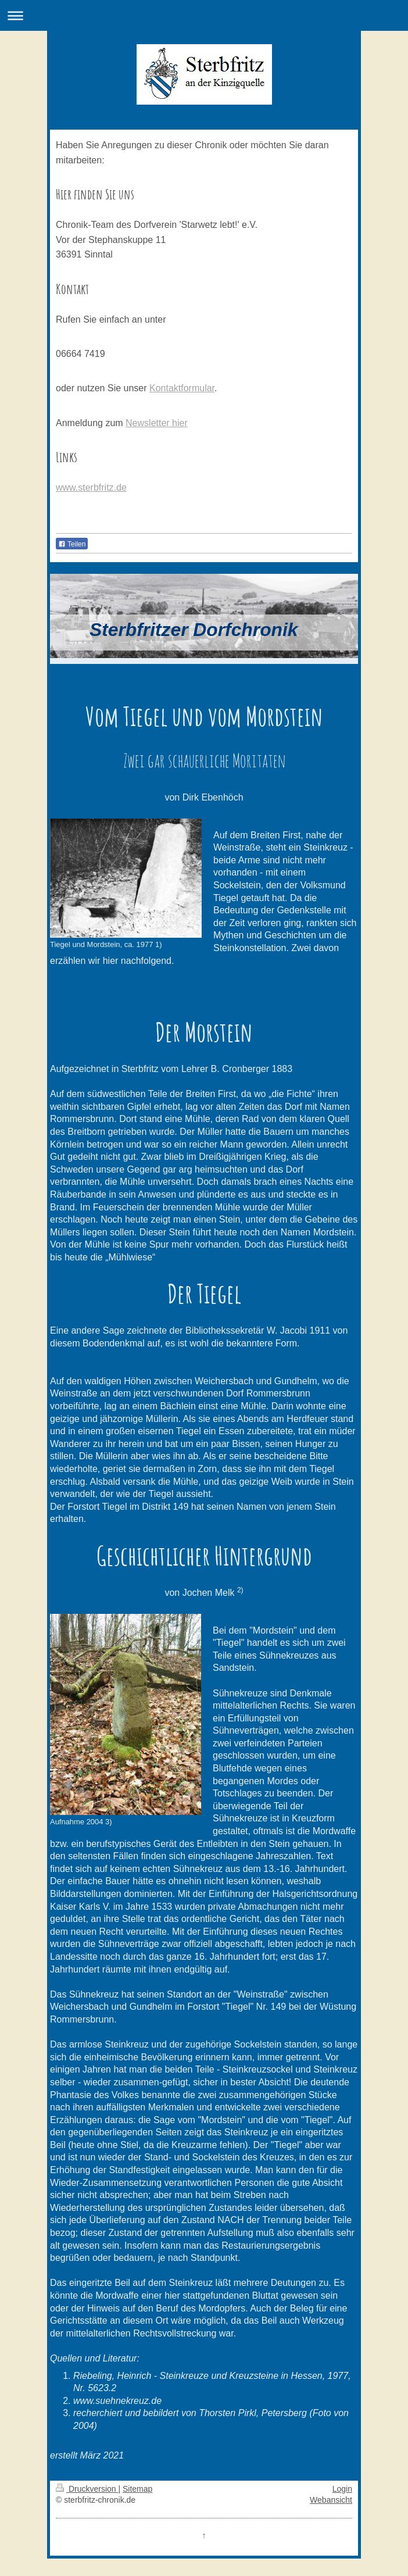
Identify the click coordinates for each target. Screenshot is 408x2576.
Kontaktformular (181, 388)
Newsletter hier (157, 423)
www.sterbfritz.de (91, 487)
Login (342, 2488)
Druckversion (87, 2488)
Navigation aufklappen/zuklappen (204, 15)
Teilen (71, 544)
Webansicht (331, 2499)
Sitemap (137, 2488)
